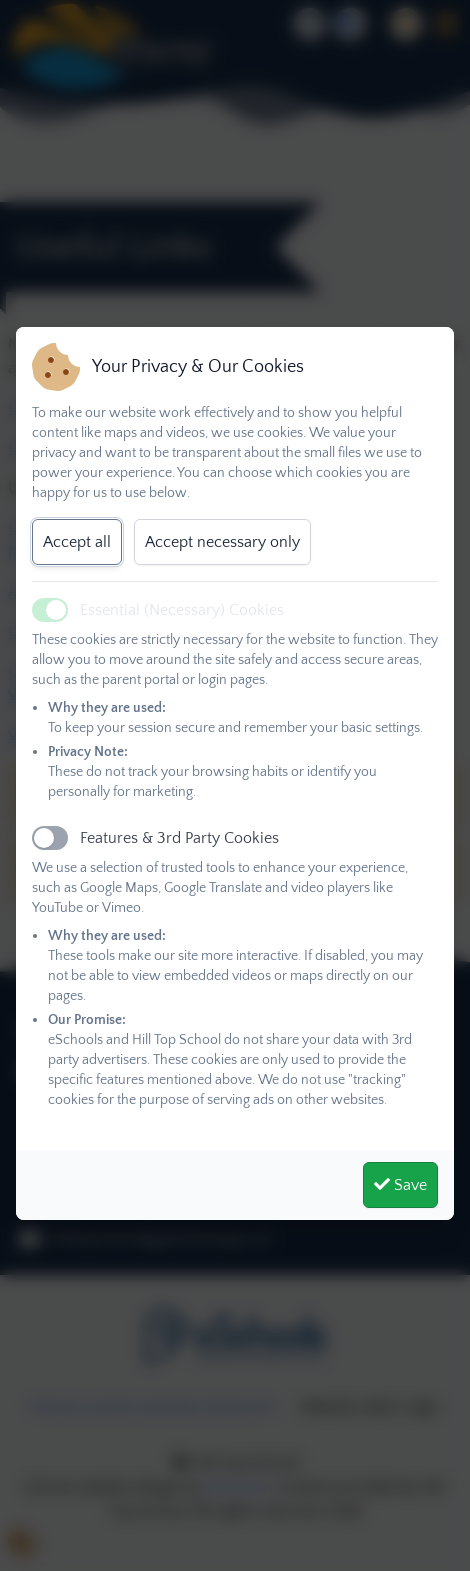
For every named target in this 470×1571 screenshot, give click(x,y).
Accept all (77, 542)
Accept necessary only (222, 542)
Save (400, 1185)
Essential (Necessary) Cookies (182, 610)
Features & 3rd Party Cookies (179, 838)
